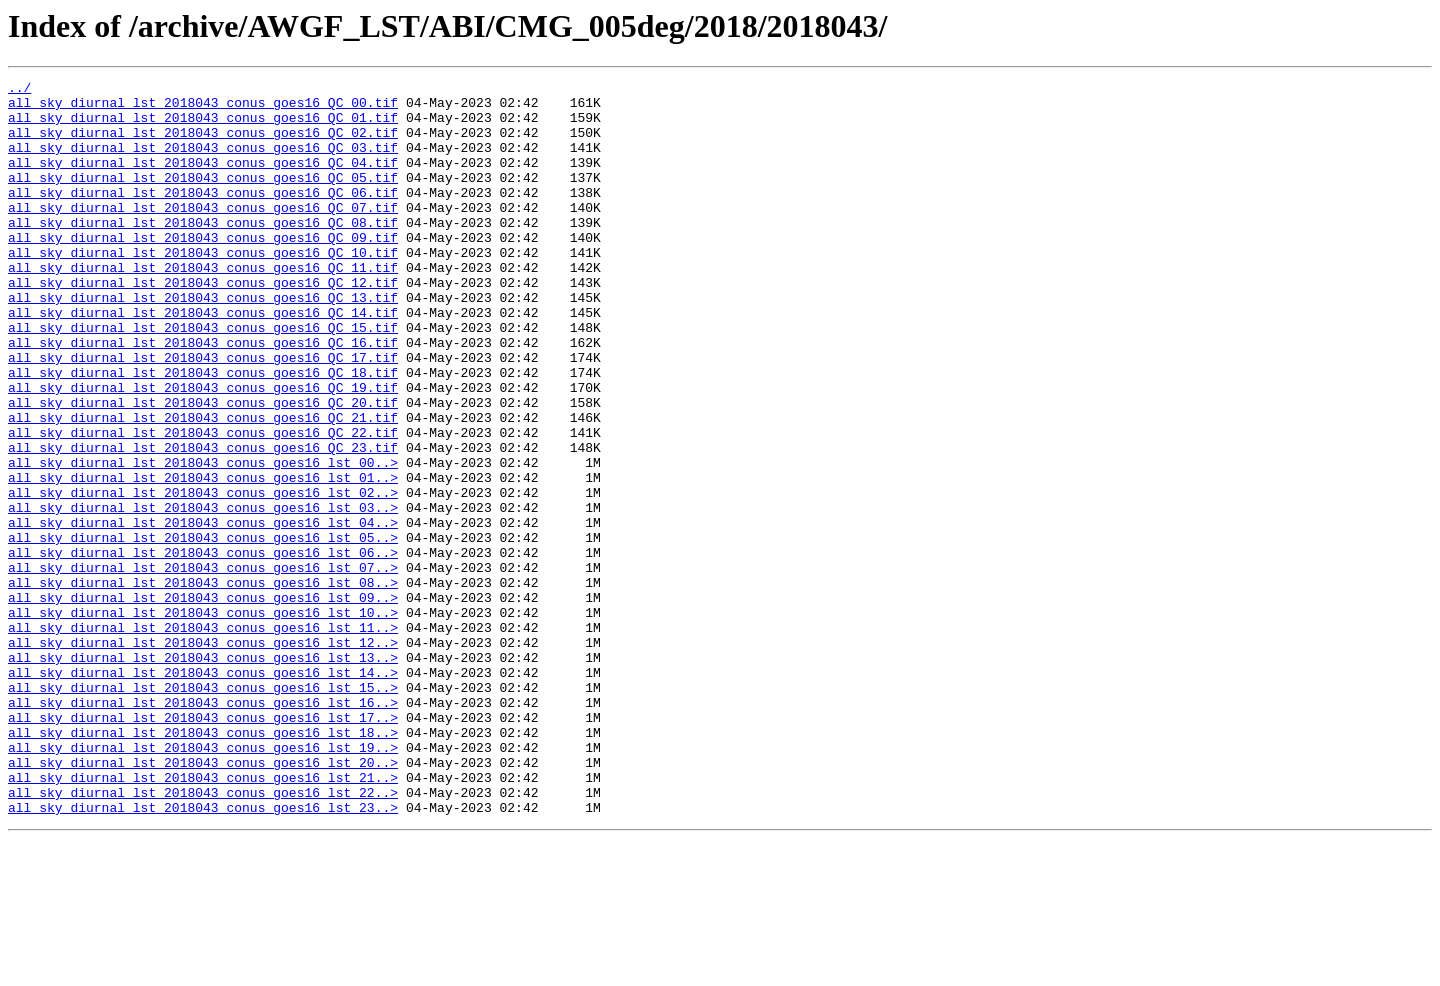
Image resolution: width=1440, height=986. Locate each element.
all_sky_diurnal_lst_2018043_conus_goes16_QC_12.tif (203, 324)
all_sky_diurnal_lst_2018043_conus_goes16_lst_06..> (203, 648)
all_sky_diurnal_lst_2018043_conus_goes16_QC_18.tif (203, 432)
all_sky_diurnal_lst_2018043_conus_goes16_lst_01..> (203, 558)
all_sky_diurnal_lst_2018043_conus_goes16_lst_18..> (203, 864)
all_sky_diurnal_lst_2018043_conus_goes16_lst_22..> (203, 936)
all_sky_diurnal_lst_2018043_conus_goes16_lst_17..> (203, 846)
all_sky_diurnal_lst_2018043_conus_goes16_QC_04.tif (203, 180)
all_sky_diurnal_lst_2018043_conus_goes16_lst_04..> (203, 612)
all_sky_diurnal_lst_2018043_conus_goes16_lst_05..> (203, 630)
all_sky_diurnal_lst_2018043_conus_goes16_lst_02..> (203, 576)
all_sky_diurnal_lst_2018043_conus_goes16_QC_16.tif (203, 396)
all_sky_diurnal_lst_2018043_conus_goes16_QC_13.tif (203, 342)
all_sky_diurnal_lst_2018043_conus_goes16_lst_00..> (203, 540)
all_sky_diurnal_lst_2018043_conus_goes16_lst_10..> (203, 720)
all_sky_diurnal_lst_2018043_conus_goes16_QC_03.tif (203, 162)
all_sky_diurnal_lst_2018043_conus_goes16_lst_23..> (203, 954)
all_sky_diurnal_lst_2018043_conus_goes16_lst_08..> (203, 684)
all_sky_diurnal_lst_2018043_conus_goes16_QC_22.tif (203, 504)
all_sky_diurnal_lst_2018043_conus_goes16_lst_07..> (203, 666)
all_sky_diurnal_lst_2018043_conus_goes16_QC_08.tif (203, 252)
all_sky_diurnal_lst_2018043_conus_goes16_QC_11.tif (203, 306)
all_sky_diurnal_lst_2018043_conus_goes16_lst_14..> (203, 792)
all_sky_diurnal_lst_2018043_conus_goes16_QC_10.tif (203, 288)
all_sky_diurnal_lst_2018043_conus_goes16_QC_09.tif (203, 270)
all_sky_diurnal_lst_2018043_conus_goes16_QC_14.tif (203, 360)
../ (19, 90)
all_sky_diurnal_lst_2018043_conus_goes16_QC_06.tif (203, 216)
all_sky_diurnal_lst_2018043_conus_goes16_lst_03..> (203, 594)
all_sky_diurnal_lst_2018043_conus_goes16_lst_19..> (203, 882)
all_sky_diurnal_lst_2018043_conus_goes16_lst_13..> (203, 774)
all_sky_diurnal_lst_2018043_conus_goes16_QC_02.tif (203, 144)
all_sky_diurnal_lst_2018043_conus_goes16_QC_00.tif (203, 108)
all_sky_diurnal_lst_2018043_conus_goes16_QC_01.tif (203, 126)
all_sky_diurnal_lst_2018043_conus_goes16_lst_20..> (203, 900)
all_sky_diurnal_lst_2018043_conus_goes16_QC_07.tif (203, 234)
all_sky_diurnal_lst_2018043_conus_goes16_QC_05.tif (203, 198)
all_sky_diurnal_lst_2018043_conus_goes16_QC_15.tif (203, 378)
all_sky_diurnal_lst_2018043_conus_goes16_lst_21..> (203, 918)
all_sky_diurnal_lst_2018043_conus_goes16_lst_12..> (203, 756)
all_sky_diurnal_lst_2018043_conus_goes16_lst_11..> (203, 738)
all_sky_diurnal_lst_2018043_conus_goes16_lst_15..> (203, 810)
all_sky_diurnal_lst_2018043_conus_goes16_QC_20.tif (203, 468)
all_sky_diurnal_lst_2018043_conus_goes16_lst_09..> (203, 702)
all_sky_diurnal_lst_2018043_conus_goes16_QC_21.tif (203, 486)
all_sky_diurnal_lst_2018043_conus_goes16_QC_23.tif (203, 522)
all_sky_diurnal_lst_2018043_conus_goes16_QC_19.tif (203, 450)
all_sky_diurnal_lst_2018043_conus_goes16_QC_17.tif (203, 414)
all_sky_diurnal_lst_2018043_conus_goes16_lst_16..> (203, 828)
